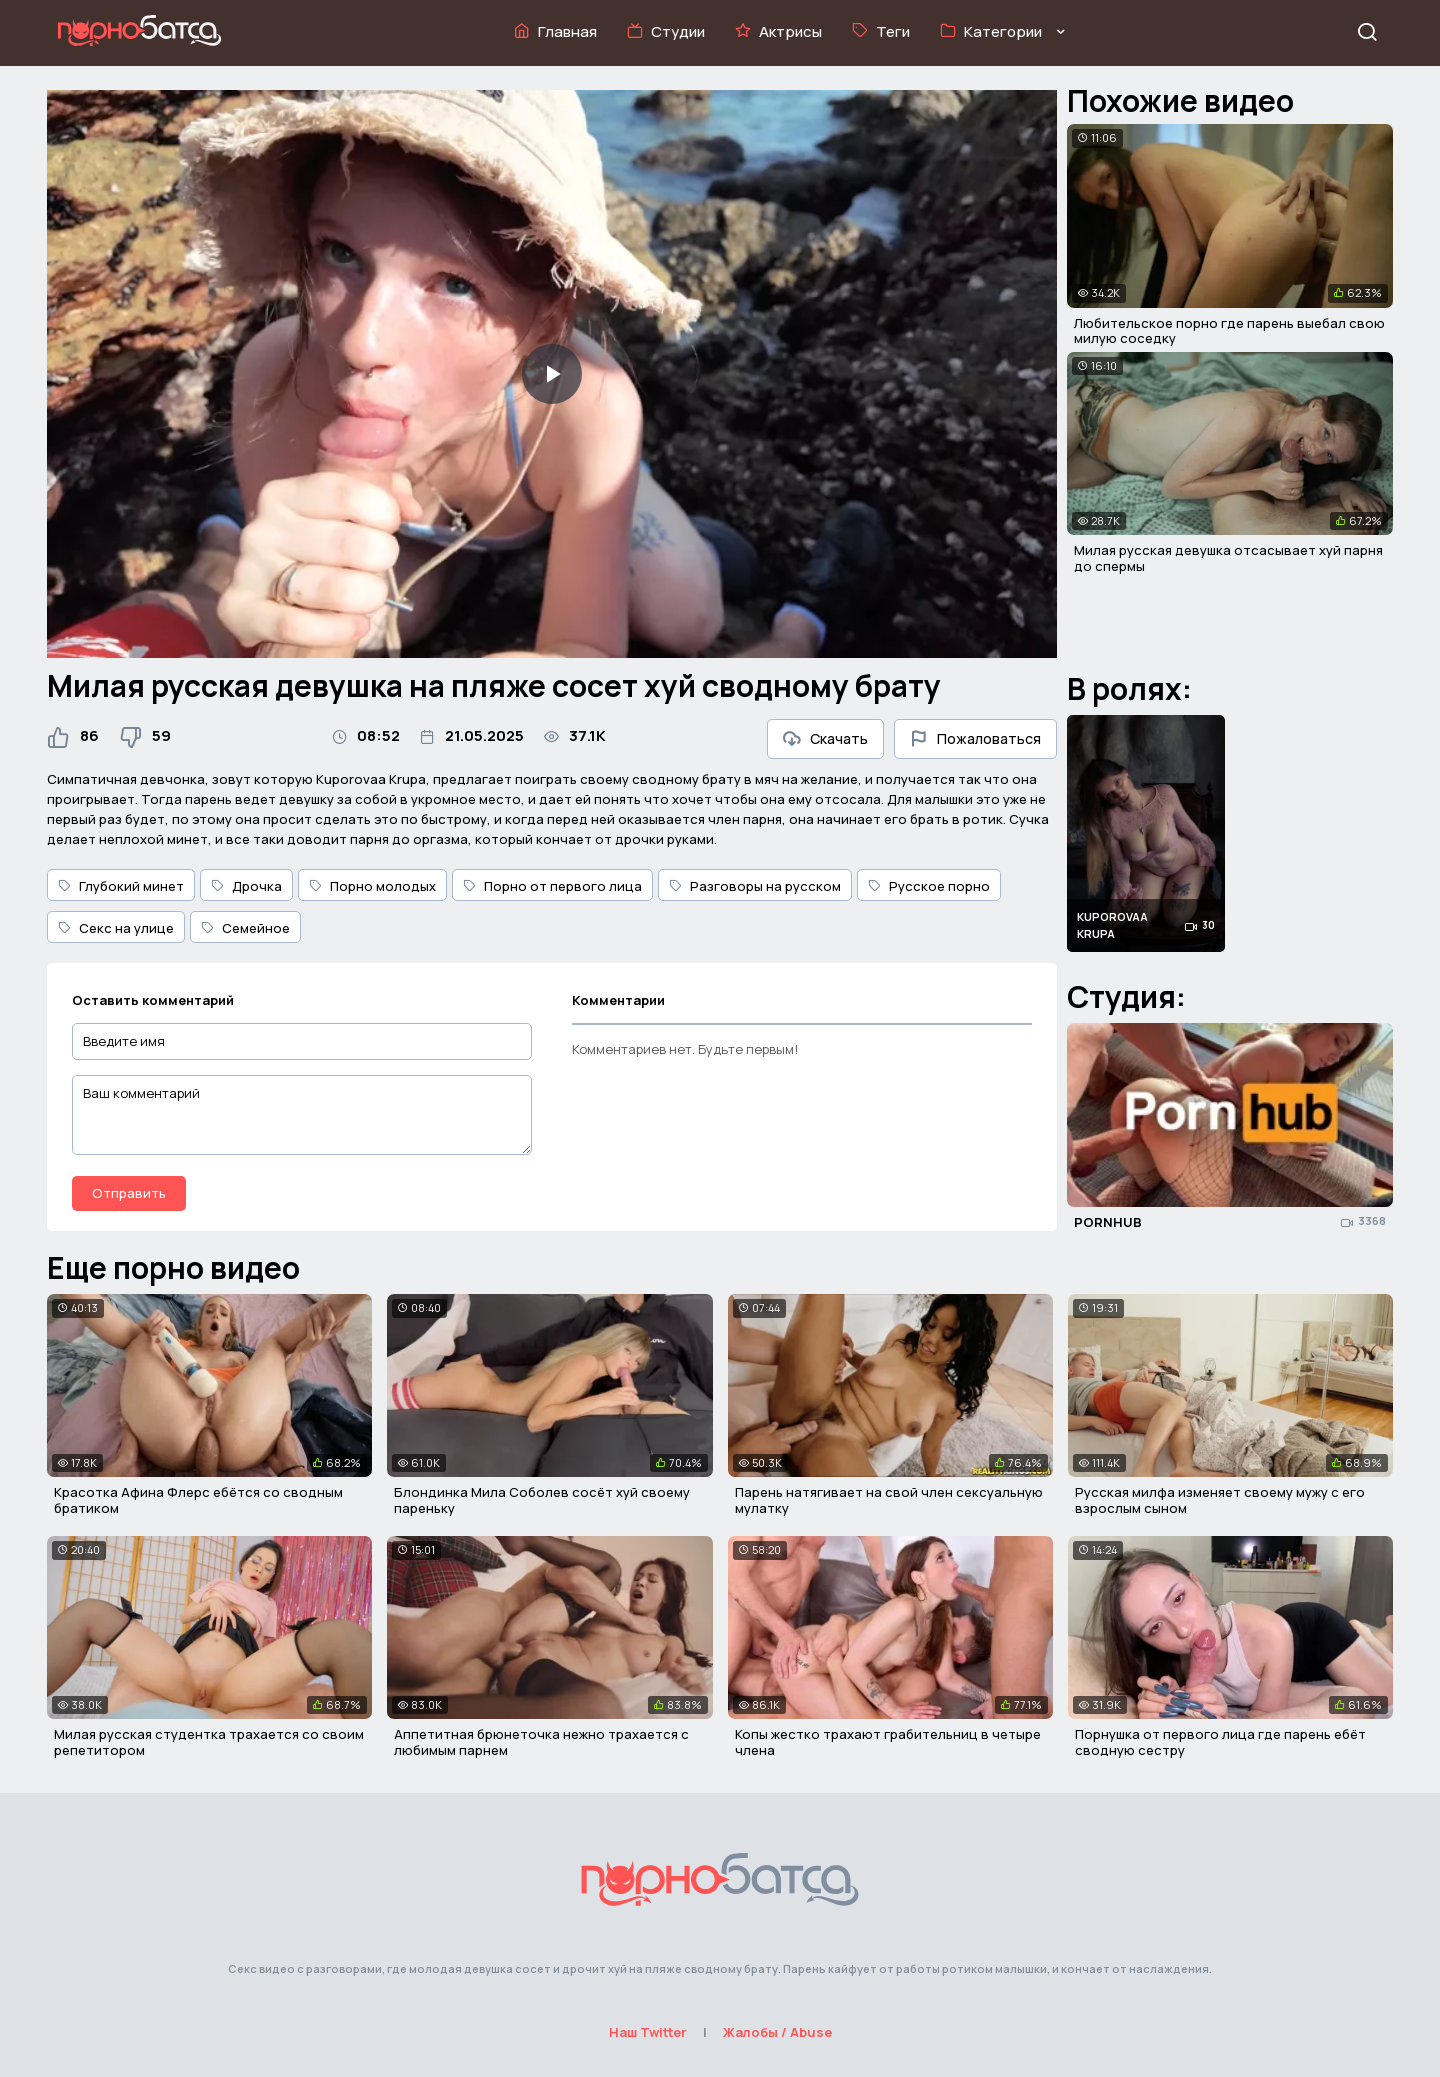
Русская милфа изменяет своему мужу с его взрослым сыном (1220, 1500)
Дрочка (246, 886)
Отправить (129, 1193)
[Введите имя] (302, 1041)
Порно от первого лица (552, 886)
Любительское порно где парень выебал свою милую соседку (1229, 331)
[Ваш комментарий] (302, 1115)
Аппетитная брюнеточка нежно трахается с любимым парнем (541, 1742)
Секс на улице (116, 928)
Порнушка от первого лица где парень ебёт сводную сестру (1220, 1742)
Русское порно (929, 886)
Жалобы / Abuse (777, 2032)
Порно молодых (372, 886)
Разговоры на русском (755, 886)
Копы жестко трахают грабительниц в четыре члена (888, 1742)
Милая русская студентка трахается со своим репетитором (209, 1742)
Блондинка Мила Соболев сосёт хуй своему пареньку (542, 1500)
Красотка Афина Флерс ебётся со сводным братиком (198, 1500)
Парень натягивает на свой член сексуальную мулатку (889, 1500)
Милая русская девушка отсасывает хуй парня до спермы (1228, 558)
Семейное (245, 928)
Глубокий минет (121, 886)
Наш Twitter (648, 2032)
